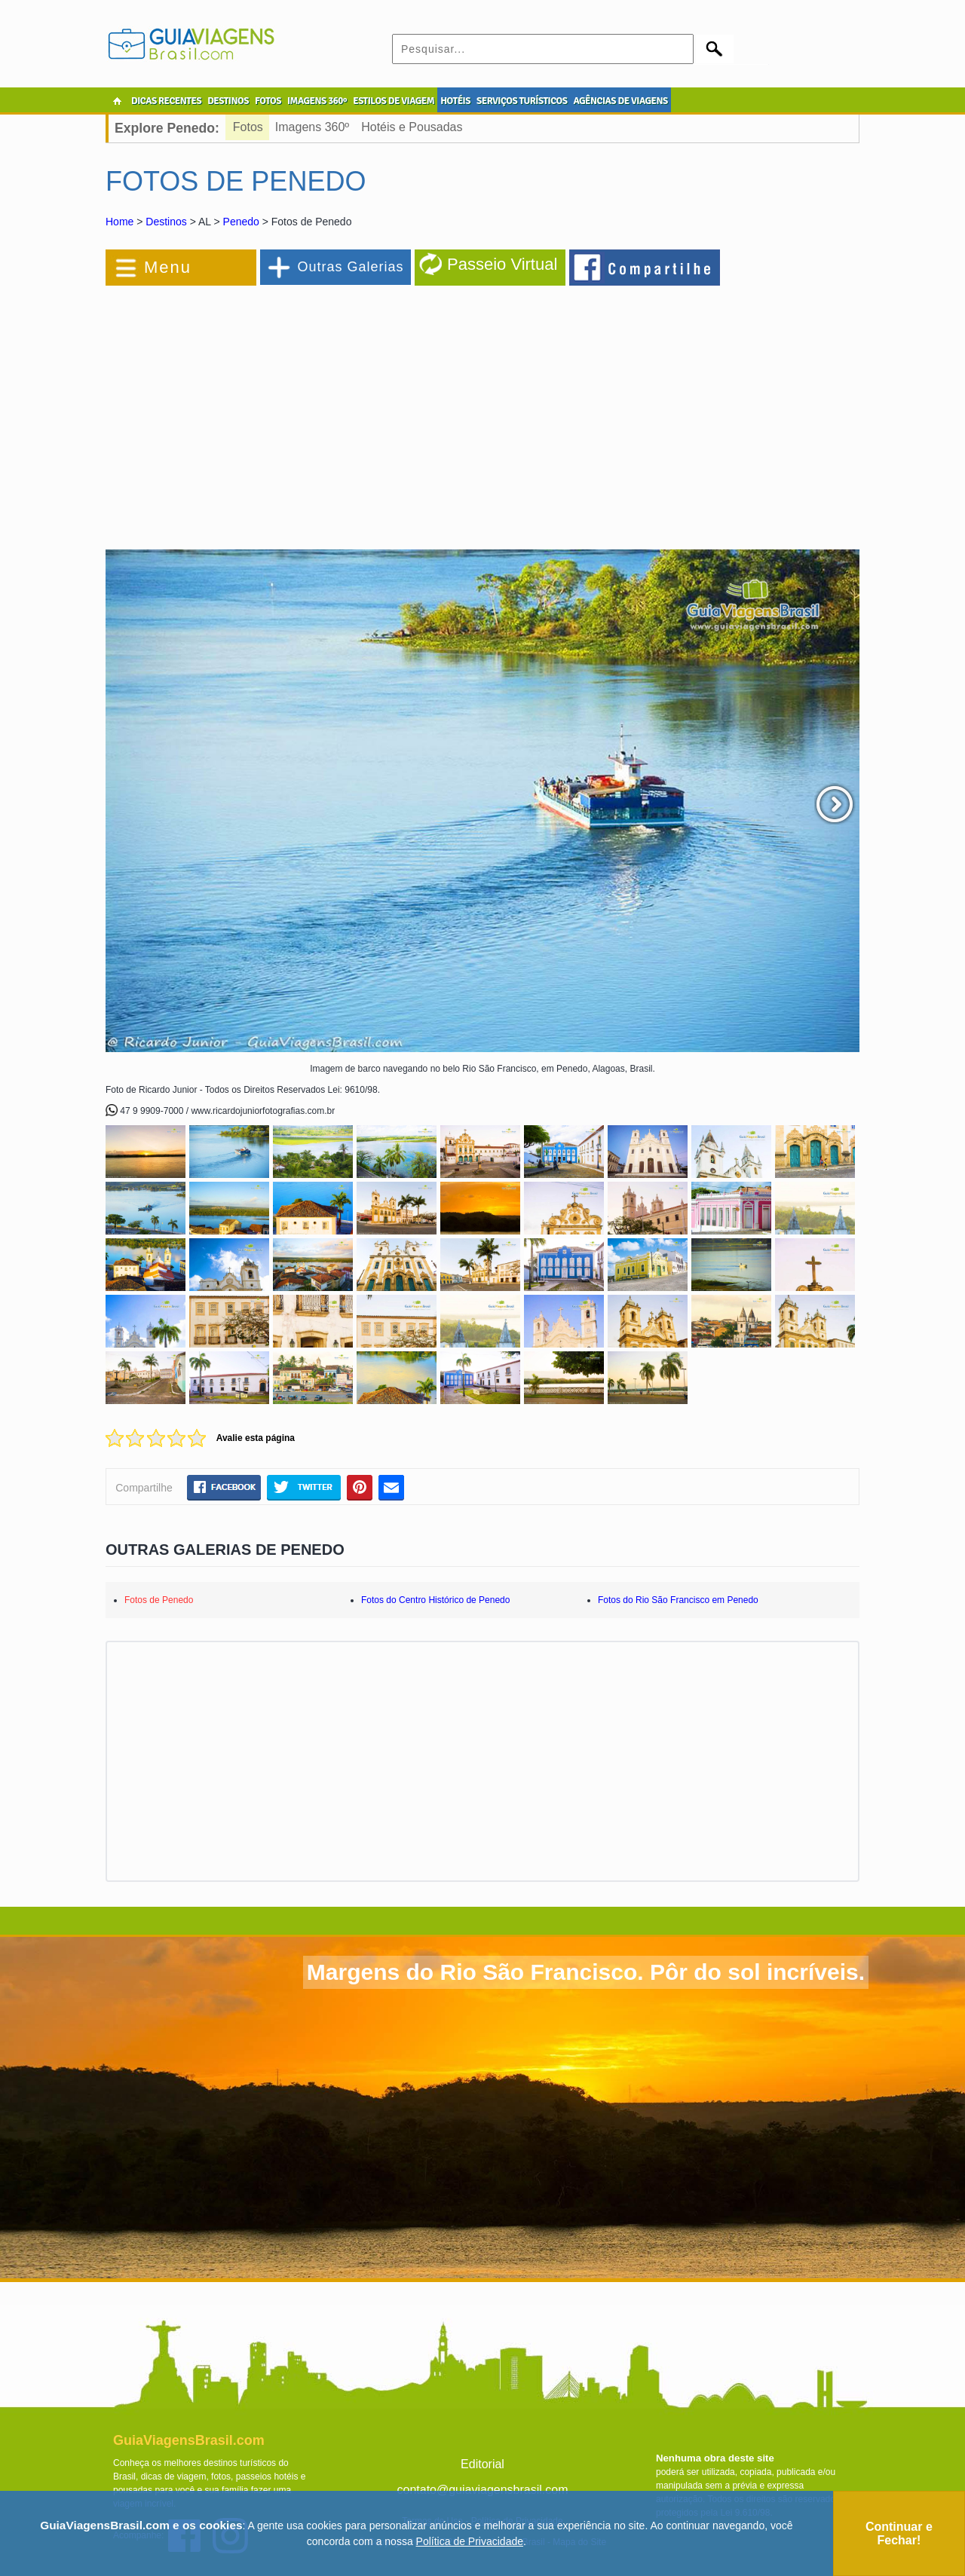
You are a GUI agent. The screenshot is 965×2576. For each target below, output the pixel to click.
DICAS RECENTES (166, 101)
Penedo (241, 222)
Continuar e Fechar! (899, 2533)
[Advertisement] (270, 410)
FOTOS (268, 101)
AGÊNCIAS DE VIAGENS (620, 101)
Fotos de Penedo (158, 1600)
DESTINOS (228, 101)
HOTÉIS (455, 101)
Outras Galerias (350, 266)
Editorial (482, 2464)
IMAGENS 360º (317, 101)
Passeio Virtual (502, 264)
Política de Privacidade (469, 2541)
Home (119, 222)
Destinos (166, 222)
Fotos (248, 127)
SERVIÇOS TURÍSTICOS (521, 101)
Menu (167, 267)
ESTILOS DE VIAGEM (393, 101)
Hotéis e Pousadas (411, 127)
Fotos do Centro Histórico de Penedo (435, 1600)
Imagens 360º (312, 127)
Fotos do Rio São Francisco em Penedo (678, 1600)
